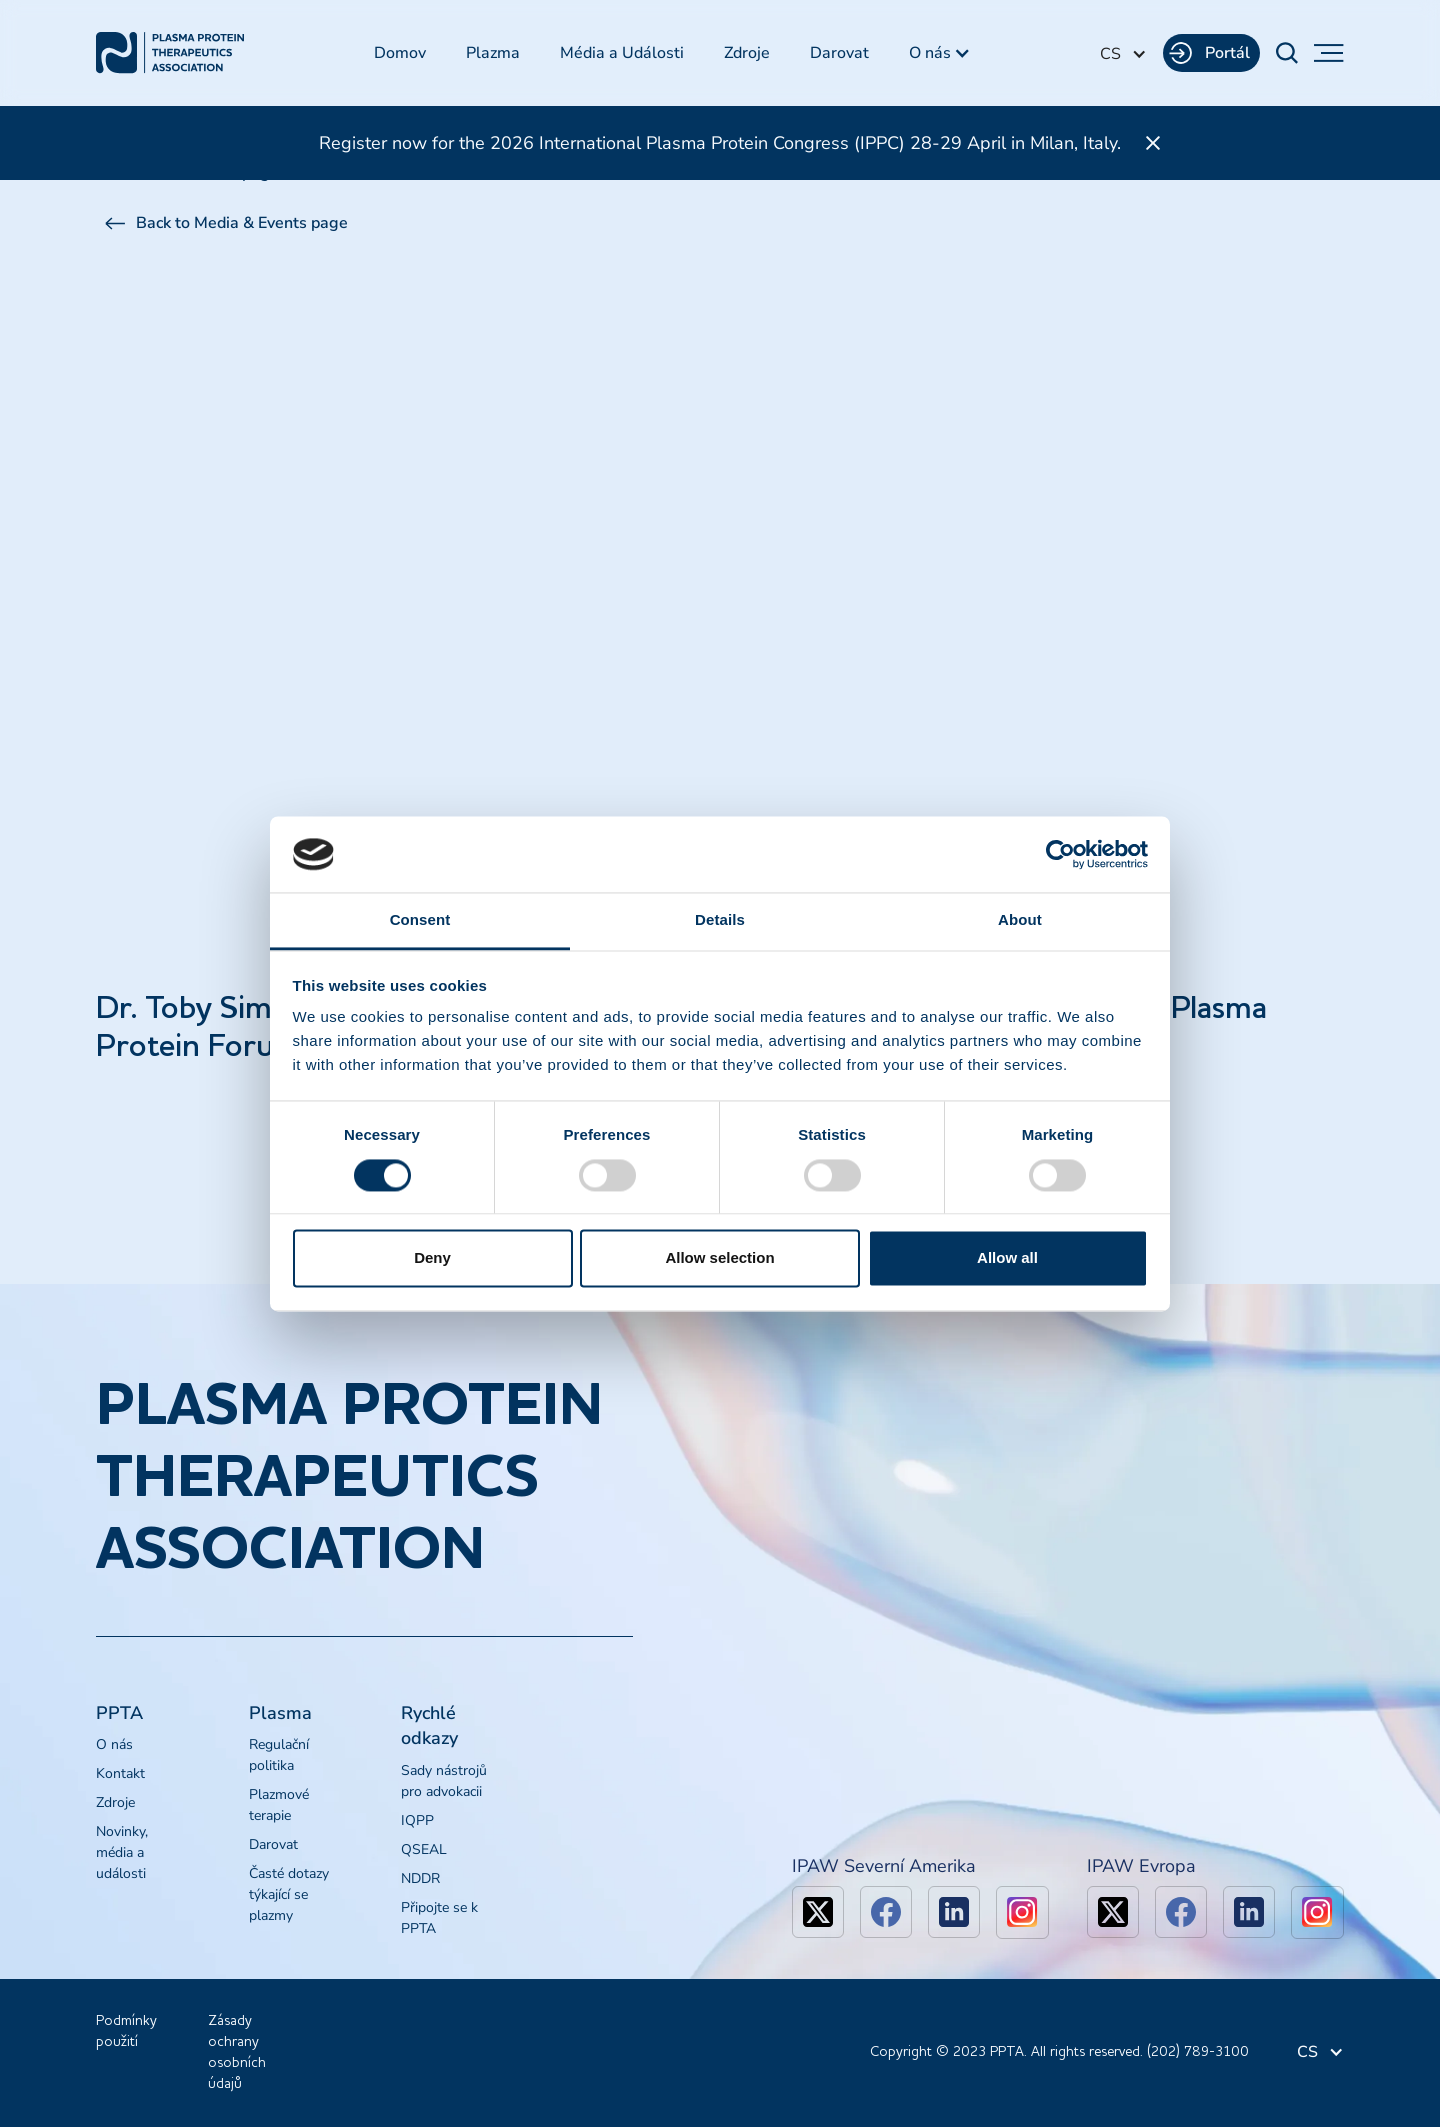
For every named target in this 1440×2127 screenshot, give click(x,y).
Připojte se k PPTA (439, 1918)
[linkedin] (954, 1912)
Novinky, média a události (122, 1852)
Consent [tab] (420, 920)
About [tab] (1020, 920)
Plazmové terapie (279, 1805)
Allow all (1007, 1258)
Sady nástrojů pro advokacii (444, 1781)
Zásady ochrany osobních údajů (237, 2052)
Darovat (839, 53)
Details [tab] (720, 920)
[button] (940, 53)
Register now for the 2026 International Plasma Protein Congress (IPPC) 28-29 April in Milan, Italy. (720, 143)
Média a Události (622, 53)
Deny (432, 1258)
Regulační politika (279, 1755)
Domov (400, 53)
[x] (818, 1912)
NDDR (420, 1878)
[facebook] (886, 1912)
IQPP (417, 1820)
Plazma (493, 53)
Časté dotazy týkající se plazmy (289, 1894)
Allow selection (719, 1258)
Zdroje (747, 53)
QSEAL (424, 1849)
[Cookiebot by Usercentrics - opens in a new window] (1060, 854)
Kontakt (120, 1773)
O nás (114, 1744)
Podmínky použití (126, 2031)
